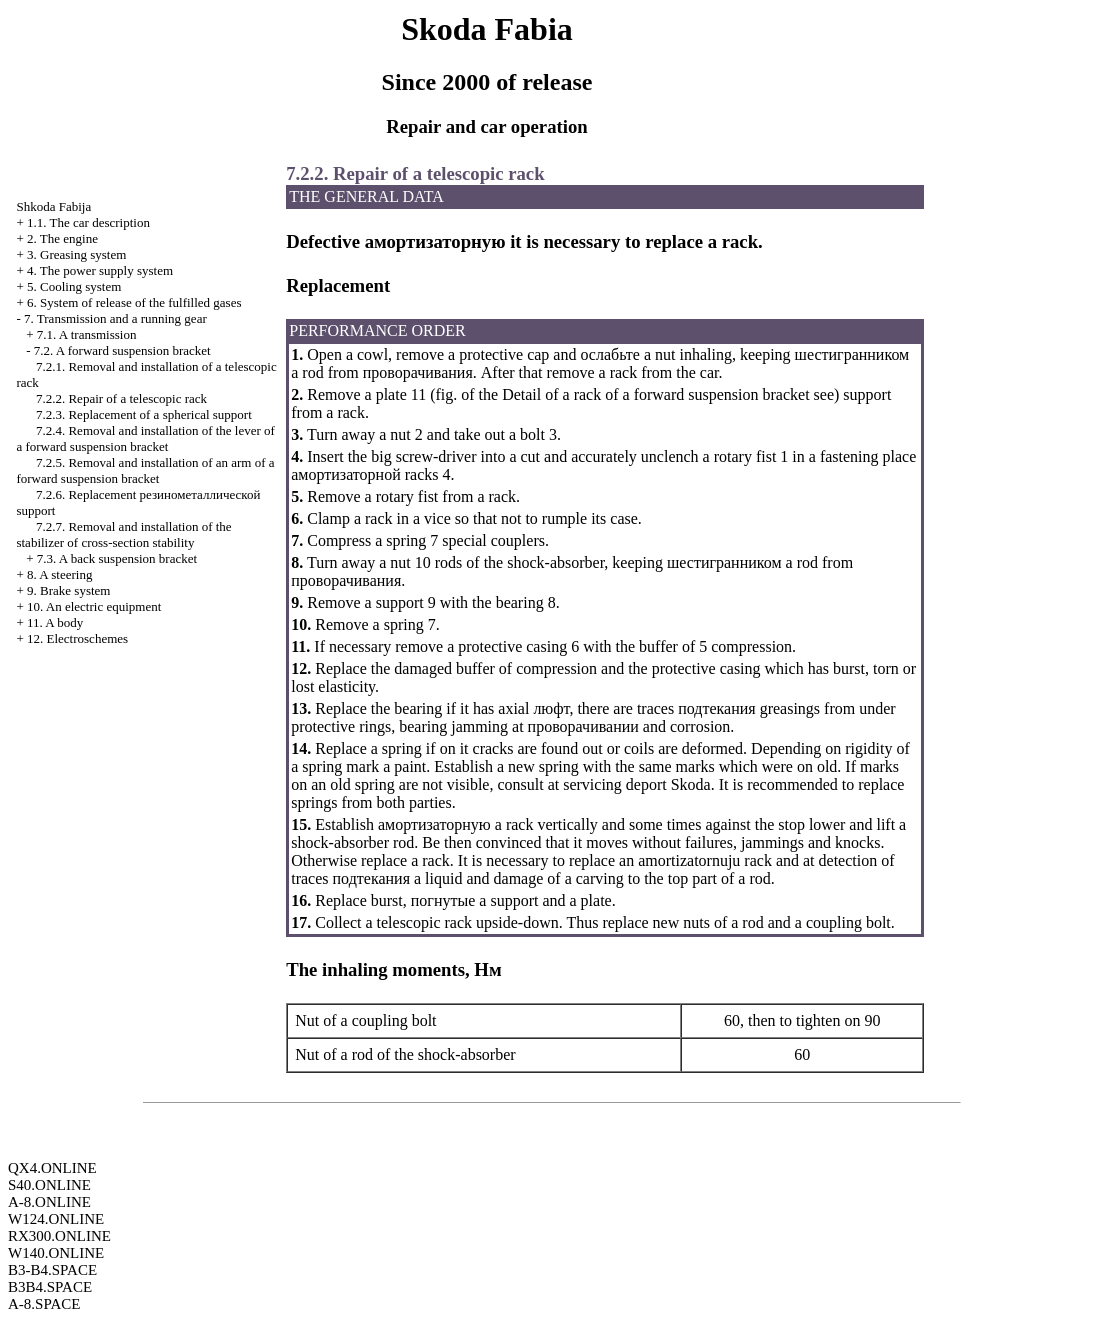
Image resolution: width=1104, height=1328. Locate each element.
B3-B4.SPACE (52, 1270)
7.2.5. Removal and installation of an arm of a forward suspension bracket (145, 470)
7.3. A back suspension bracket (117, 558)
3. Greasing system (76, 254)
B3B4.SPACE (50, 1287)
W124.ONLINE (56, 1219)
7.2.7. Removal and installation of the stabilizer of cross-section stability (123, 534)
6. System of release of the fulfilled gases (134, 302)
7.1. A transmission (87, 334)
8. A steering (59, 574)
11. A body (55, 622)
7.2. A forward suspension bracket (122, 350)
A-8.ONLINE (49, 1202)
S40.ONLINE (49, 1185)
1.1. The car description (88, 222)
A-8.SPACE (44, 1304)
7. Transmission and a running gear (115, 318)
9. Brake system (68, 590)
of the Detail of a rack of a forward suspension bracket (633, 394)
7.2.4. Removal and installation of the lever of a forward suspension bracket (145, 438)
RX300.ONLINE (59, 1236)
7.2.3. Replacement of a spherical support (144, 414)
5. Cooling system (74, 286)
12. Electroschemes (77, 638)
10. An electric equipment (94, 606)
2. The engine (62, 238)
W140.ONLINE (56, 1253)
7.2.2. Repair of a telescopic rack (121, 398)
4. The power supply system (100, 270)
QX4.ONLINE (52, 1168)
